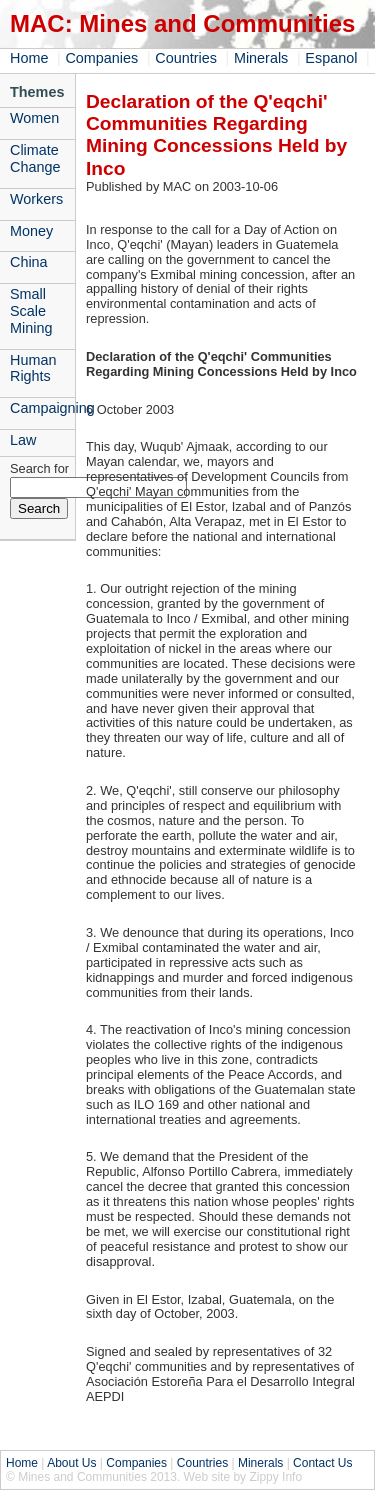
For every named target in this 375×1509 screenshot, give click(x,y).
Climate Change (35, 158)
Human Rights (33, 368)
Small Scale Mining (31, 311)
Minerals (261, 58)
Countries (186, 58)
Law (23, 440)
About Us (71, 1463)
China (29, 262)
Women (34, 118)
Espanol (331, 58)
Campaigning (42, 408)
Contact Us (322, 1463)
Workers (36, 199)
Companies (101, 58)
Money (31, 231)
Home (29, 58)
